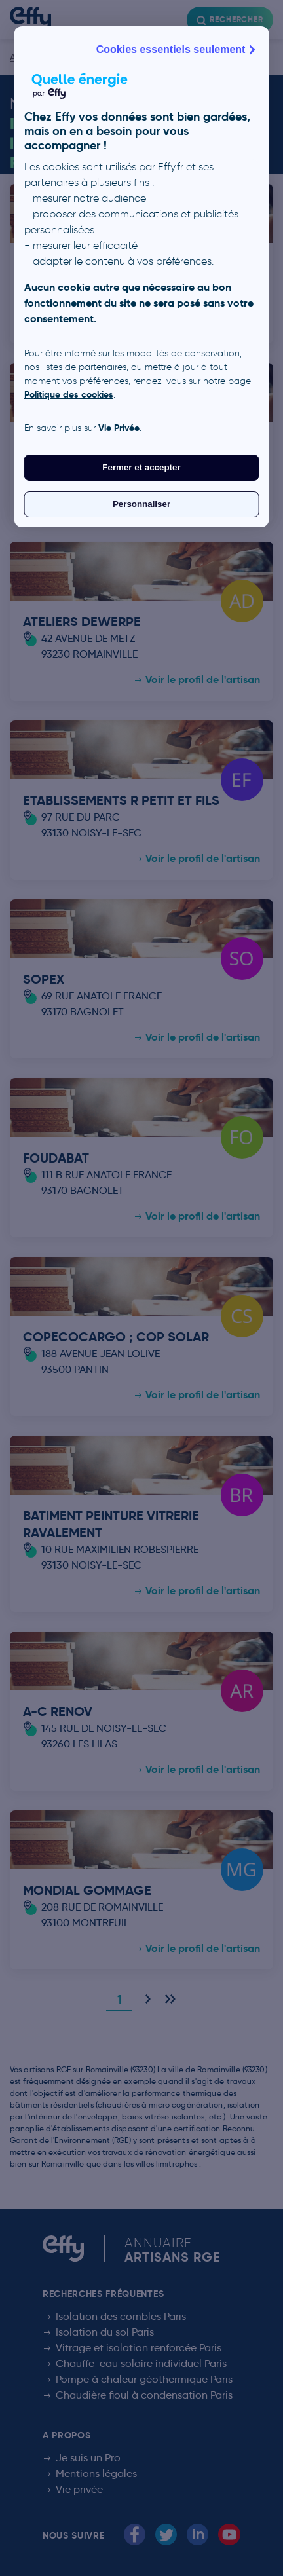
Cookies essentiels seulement (177, 49)
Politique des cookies (68, 394)
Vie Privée (119, 428)
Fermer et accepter (141, 467)
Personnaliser (141, 504)
